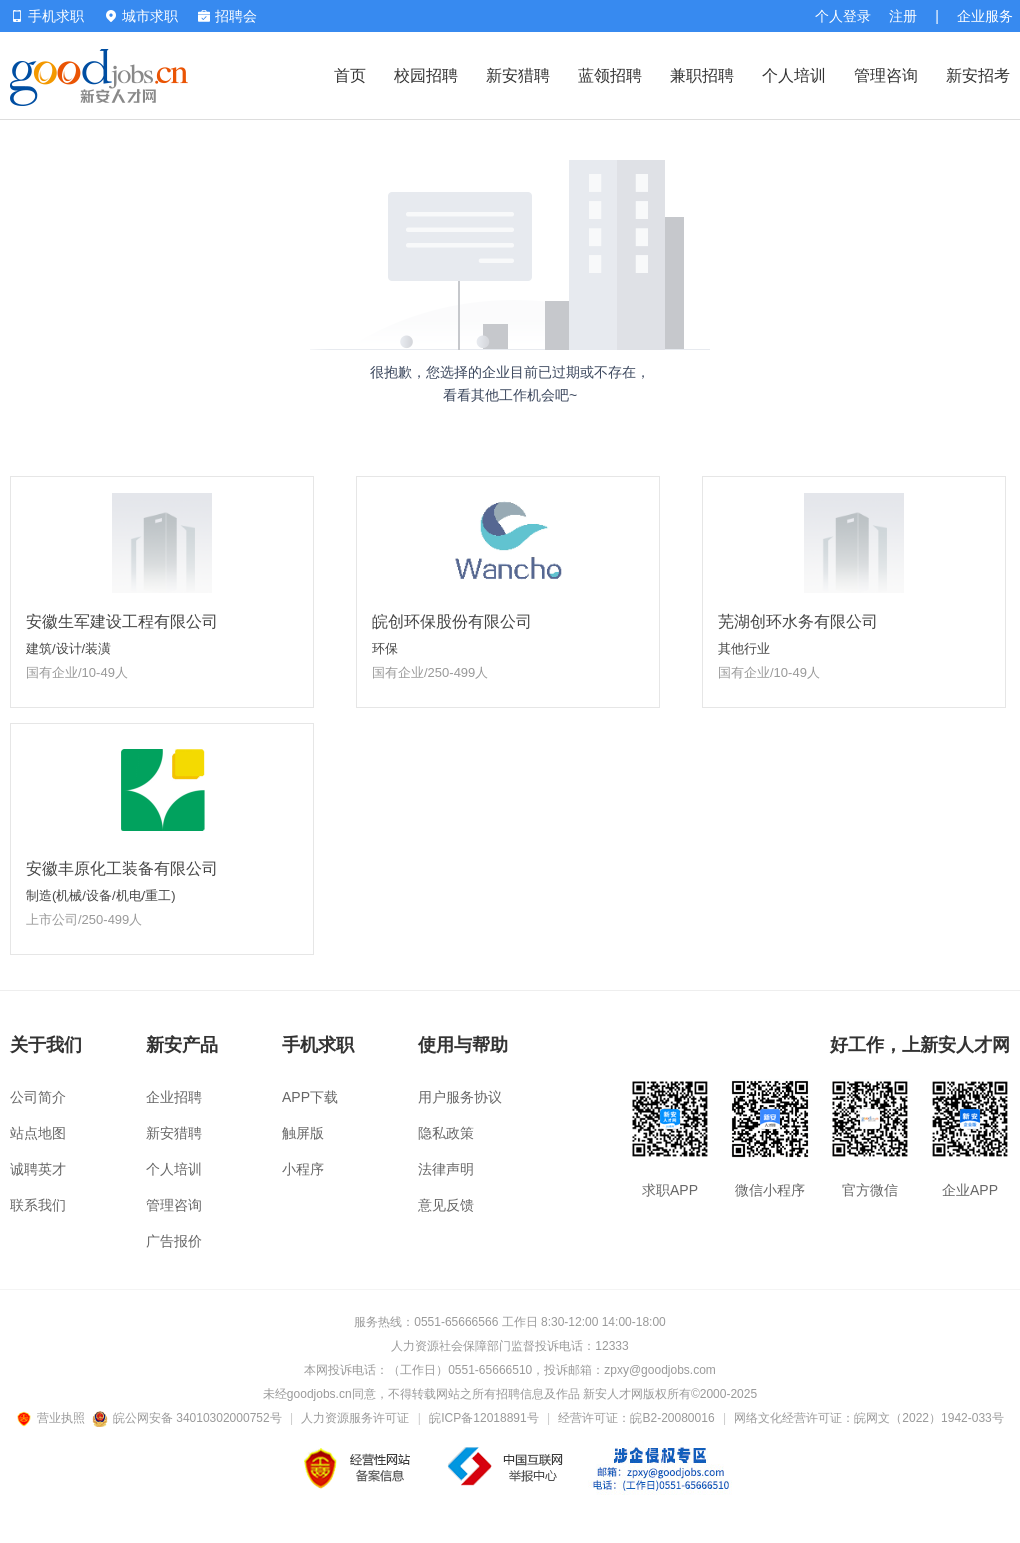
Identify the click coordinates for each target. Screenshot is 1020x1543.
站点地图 (38, 1133)
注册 (903, 16)
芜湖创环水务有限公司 (798, 621)
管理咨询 (886, 75)
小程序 (303, 1169)
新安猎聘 (518, 75)
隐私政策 (446, 1133)
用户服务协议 (460, 1097)
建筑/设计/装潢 (68, 648)
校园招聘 (426, 75)
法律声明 (446, 1169)
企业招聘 (174, 1097)
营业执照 (54, 1418)
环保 (385, 648)
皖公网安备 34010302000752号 (188, 1418)
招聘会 (227, 16)
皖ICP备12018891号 (483, 1418)
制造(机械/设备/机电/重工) (101, 895)
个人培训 (794, 75)
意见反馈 (446, 1205)
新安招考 (978, 75)
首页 (350, 75)
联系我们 (38, 1205)
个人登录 (843, 16)
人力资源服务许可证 (355, 1418)
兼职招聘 (702, 75)
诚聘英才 (38, 1169)
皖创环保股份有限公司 (452, 621)
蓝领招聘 (610, 75)
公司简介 (38, 1097)
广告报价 (174, 1241)
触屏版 (303, 1133)
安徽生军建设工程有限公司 (122, 621)
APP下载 (310, 1097)
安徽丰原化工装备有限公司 (122, 868)
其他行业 (744, 648)
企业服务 (985, 16)
